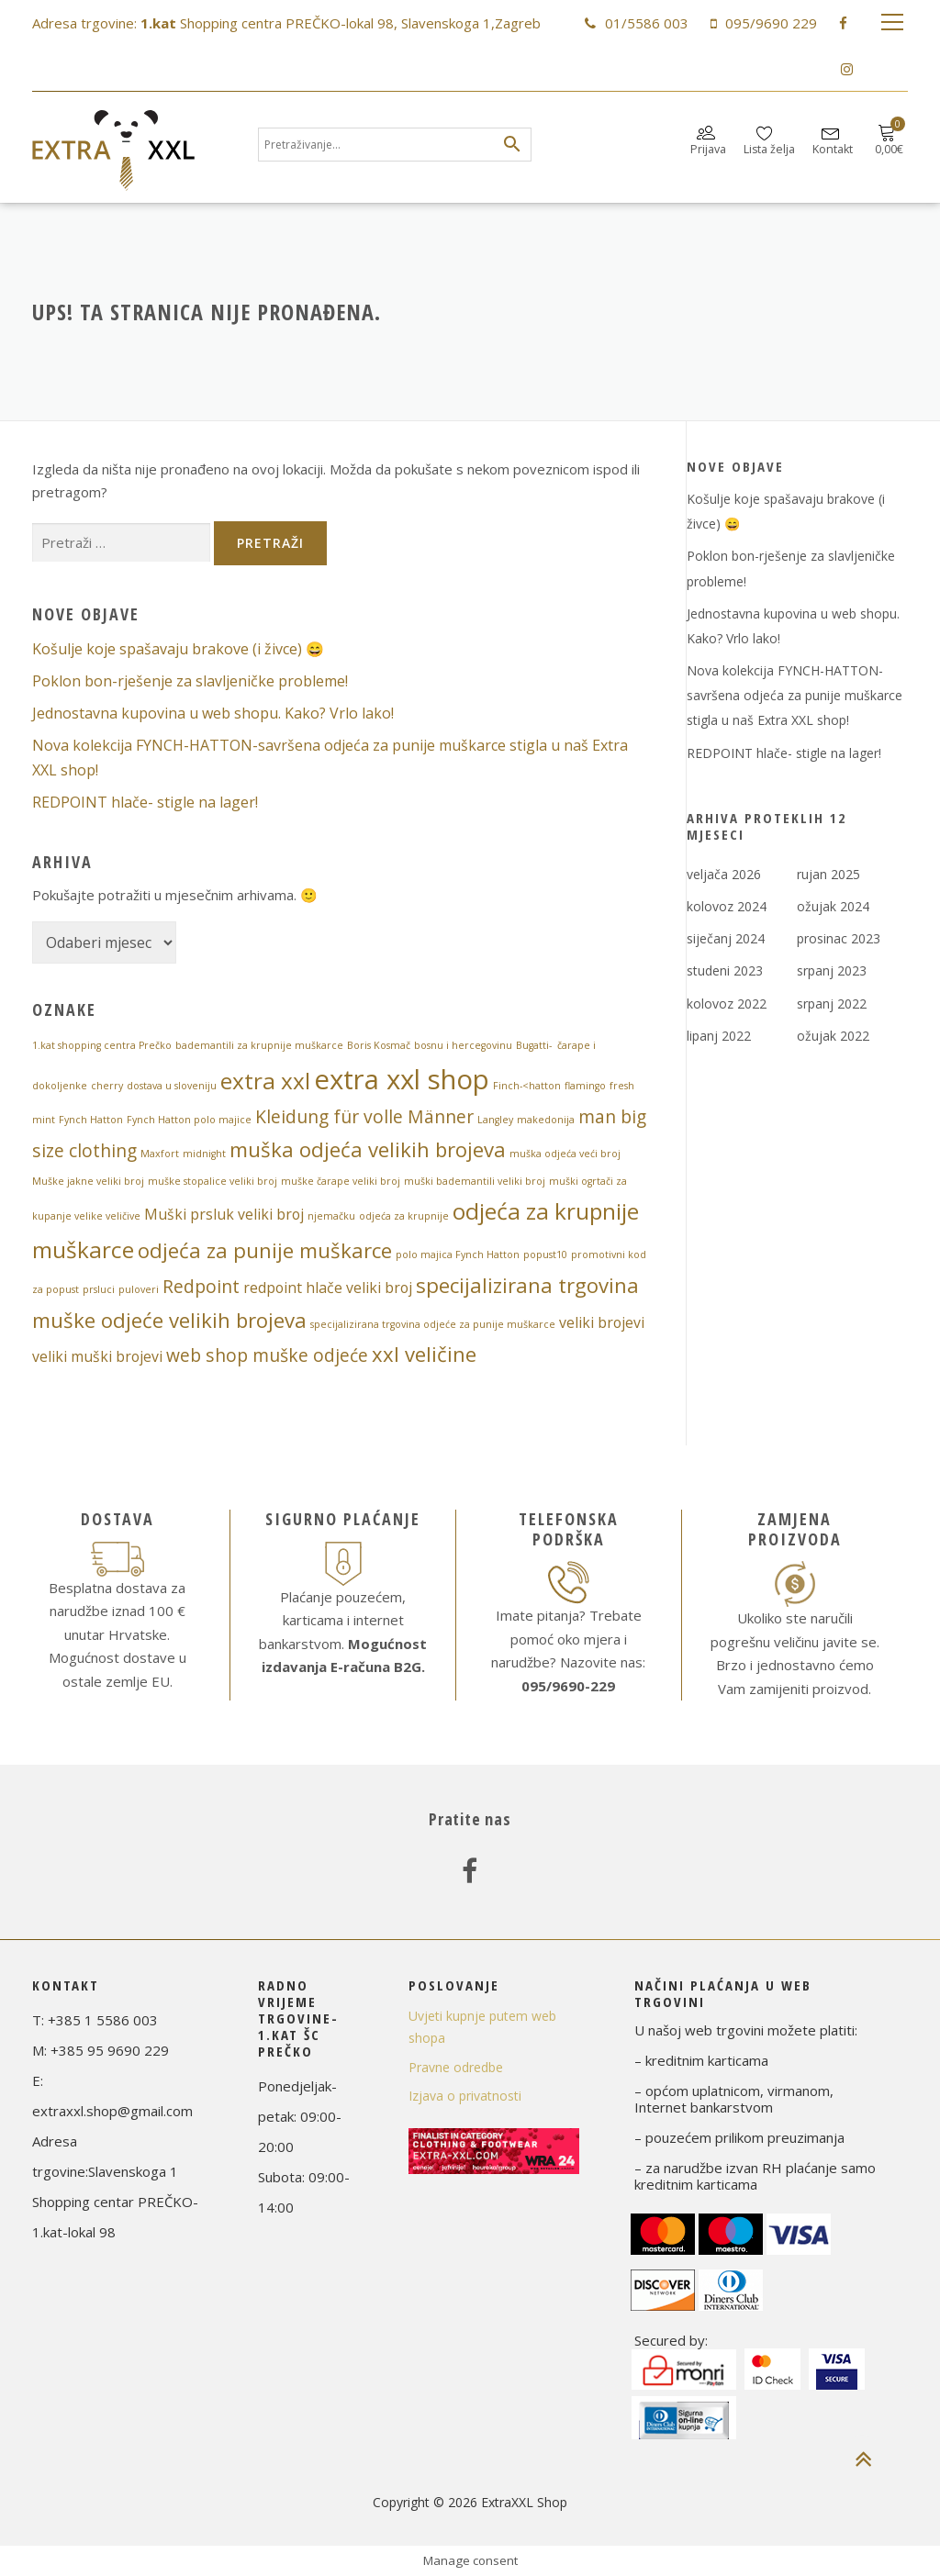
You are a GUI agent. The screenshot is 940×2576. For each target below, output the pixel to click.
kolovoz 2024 (727, 906)
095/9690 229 (771, 23)
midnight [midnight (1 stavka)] (204, 1153)
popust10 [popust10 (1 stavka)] (545, 1254)
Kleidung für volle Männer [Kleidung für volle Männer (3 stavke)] (364, 1116)
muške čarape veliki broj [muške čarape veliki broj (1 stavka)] (340, 1181)
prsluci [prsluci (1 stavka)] (99, 1289)
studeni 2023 (725, 970)
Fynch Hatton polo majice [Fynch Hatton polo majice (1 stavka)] (189, 1119)
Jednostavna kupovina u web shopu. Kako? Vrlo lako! (213, 713)
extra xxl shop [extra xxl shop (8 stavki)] (401, 1079)
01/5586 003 (646, 23)
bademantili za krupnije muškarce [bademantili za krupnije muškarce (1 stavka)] (259, 1045)
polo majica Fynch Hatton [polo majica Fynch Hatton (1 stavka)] (458, 1254)
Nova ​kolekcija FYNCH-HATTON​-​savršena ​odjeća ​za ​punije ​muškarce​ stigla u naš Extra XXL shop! (794, 695)
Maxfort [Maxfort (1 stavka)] (159, 1153)
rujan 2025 (828, 874)
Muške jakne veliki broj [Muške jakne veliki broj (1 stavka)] (88, 1181)
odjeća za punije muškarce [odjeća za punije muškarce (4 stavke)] (265, 1250)
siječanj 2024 (726, 938)
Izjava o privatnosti (464, 2095)
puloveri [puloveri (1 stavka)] (138, 1289)
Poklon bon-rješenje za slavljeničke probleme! (190, 681)
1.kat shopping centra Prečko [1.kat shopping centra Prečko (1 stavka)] (102, 1045)
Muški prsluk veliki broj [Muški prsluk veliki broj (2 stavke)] (224, 1214)
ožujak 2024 (833, 906)
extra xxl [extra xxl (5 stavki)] (265, 1080)
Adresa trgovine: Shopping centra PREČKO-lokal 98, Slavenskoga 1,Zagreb (286, 23)
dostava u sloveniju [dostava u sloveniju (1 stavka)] (172, 1085)
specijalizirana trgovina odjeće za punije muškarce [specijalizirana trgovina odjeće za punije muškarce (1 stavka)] (432, 1324)
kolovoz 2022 (727, 1003)
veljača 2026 (724, 874)
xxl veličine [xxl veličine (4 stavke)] (424, 1353)
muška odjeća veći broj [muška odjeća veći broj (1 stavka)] (565, 1153)
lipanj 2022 (719, 1035)
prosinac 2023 (838, 938)
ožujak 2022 (833, 1035)
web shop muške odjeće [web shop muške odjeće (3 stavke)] (267, 1355)
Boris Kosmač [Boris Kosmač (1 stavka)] (378, 1045)
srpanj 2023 (832, 970)
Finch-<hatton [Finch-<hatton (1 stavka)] (527, 1085)
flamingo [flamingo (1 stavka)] (585, 1085)
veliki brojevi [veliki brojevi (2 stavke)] (601, 1322)
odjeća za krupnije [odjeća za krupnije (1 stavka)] (404, 1216)
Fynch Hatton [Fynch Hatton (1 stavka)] (91, 1119)
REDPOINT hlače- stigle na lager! (145, 802)
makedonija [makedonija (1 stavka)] (546, 1119)
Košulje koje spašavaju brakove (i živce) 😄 (178, 649)
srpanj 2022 (832, 1003)
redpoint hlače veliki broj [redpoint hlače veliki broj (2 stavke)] (327, 1287)
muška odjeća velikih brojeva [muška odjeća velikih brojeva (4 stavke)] (367, 1149)
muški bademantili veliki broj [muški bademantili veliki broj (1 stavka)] (474, 1181)
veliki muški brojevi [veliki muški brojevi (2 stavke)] (97, 1356)
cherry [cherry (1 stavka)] (107, 1085)
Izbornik (892, 23)
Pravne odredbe (455, 2067)
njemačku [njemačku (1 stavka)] (331, 1216)
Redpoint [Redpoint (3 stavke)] (201, 1286)
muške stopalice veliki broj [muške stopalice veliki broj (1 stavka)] (212, 1181)
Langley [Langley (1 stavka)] (495, 1119)
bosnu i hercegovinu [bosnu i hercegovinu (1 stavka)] (463, 1045)
